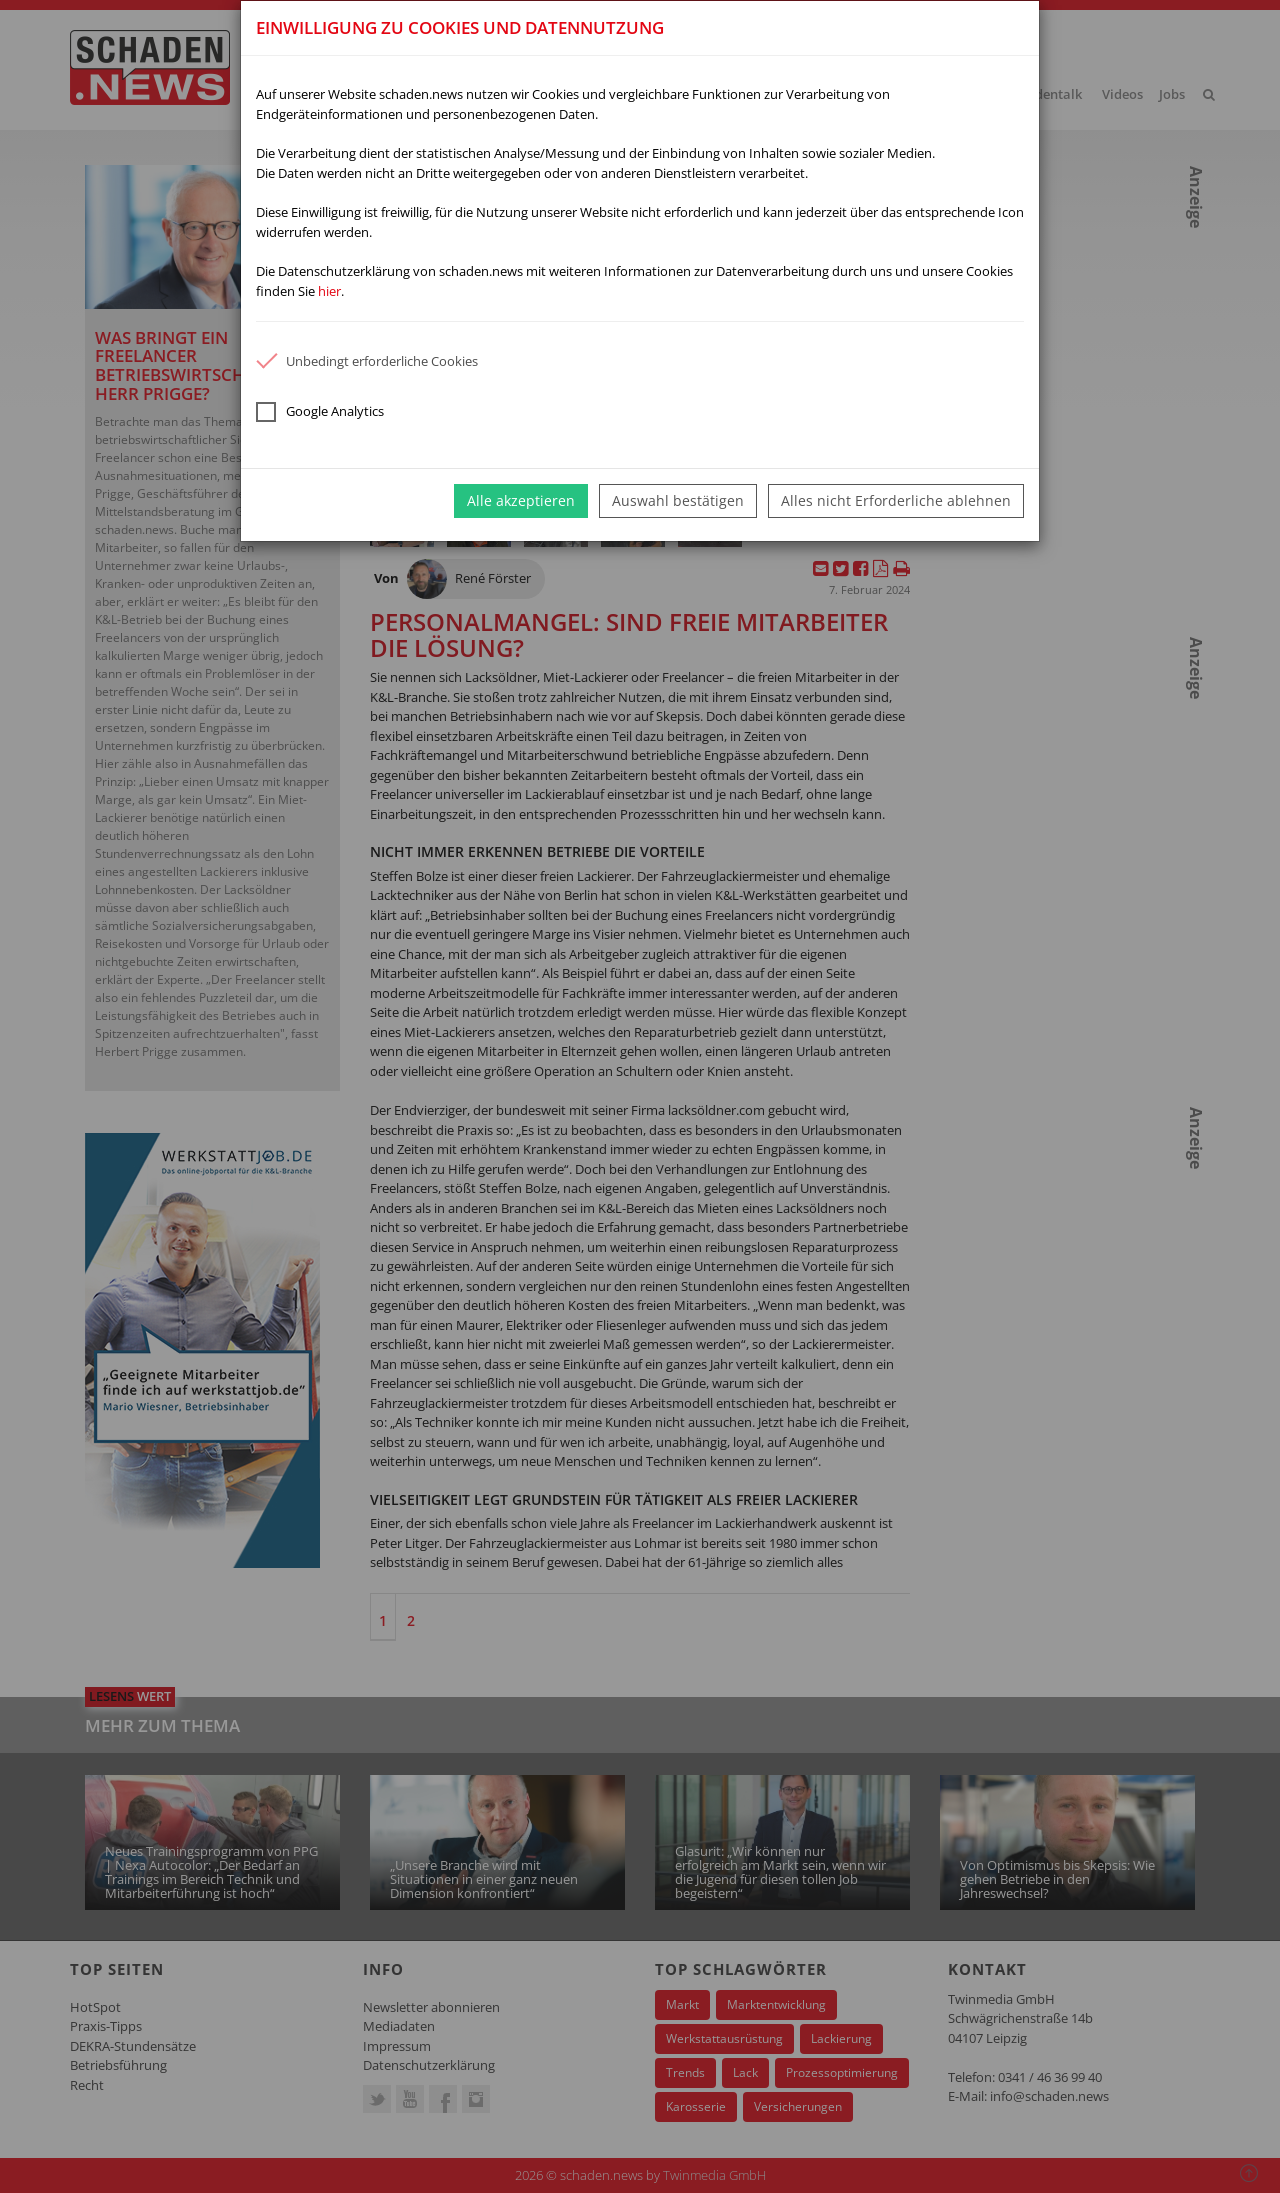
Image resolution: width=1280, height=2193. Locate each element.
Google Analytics (320, 412)
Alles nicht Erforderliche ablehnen (896, 500)
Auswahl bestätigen (678, 500)
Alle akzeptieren (521, 500)
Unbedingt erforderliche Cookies (367, 361)
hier (329, 291)
